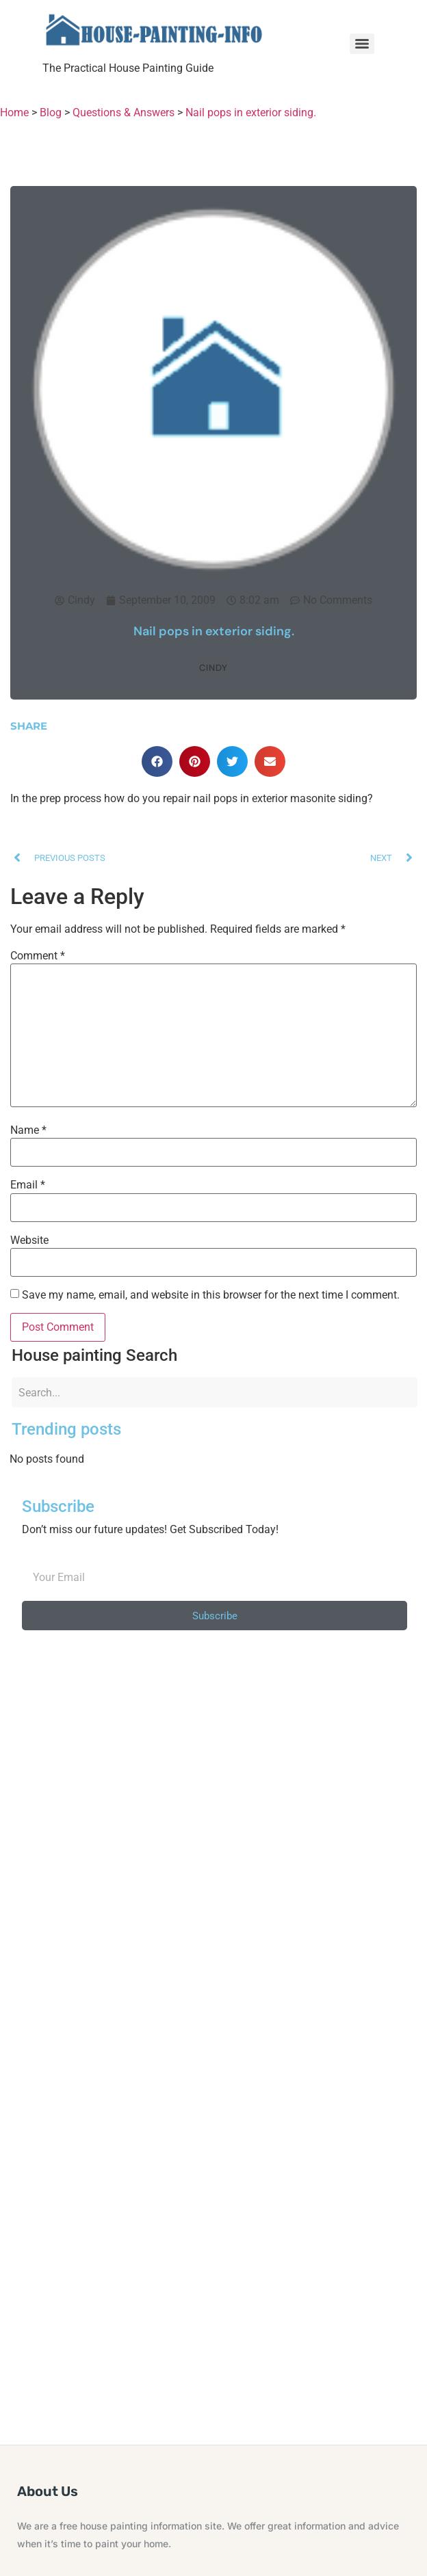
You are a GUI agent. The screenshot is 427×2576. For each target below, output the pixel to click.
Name (28, 1130)
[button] (157, 761)
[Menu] (362, 44)
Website (29, 1240)
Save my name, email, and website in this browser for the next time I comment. (211, 1295)
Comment (37, 956)
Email (27, 1185)
